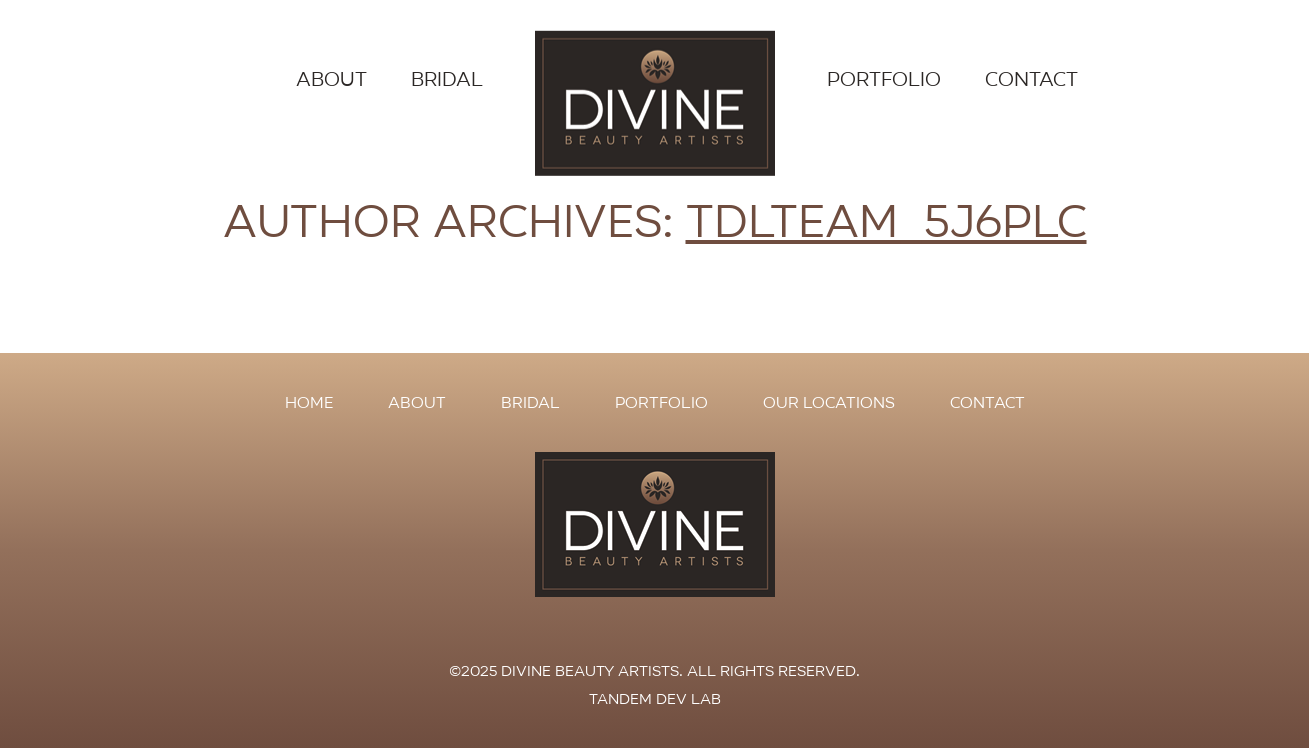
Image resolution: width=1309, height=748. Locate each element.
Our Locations (829, 402)
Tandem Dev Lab (655, 699)
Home (309, 402)
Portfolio (884, 79)
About (331, 79)
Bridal (447, 79)
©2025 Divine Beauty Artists (564, 671)
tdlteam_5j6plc (886, 221)
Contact (1031, 79)
